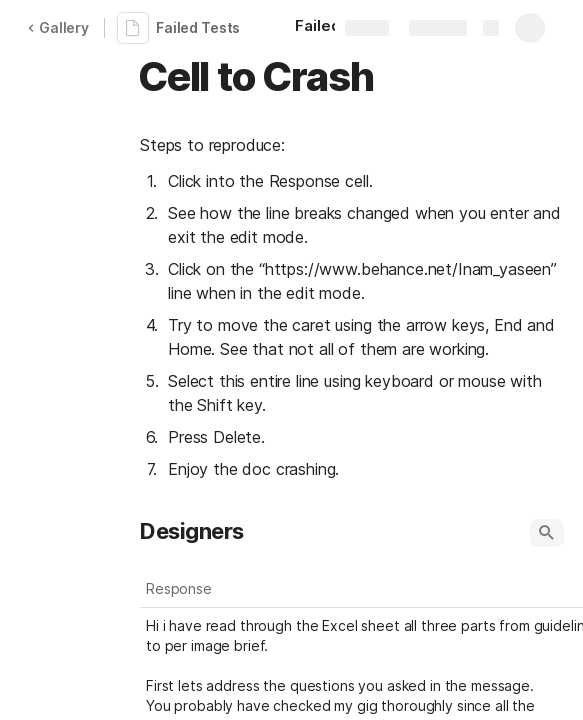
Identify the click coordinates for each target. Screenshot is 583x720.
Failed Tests (198, 27)
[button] (547, 533)
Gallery (58, 27)
